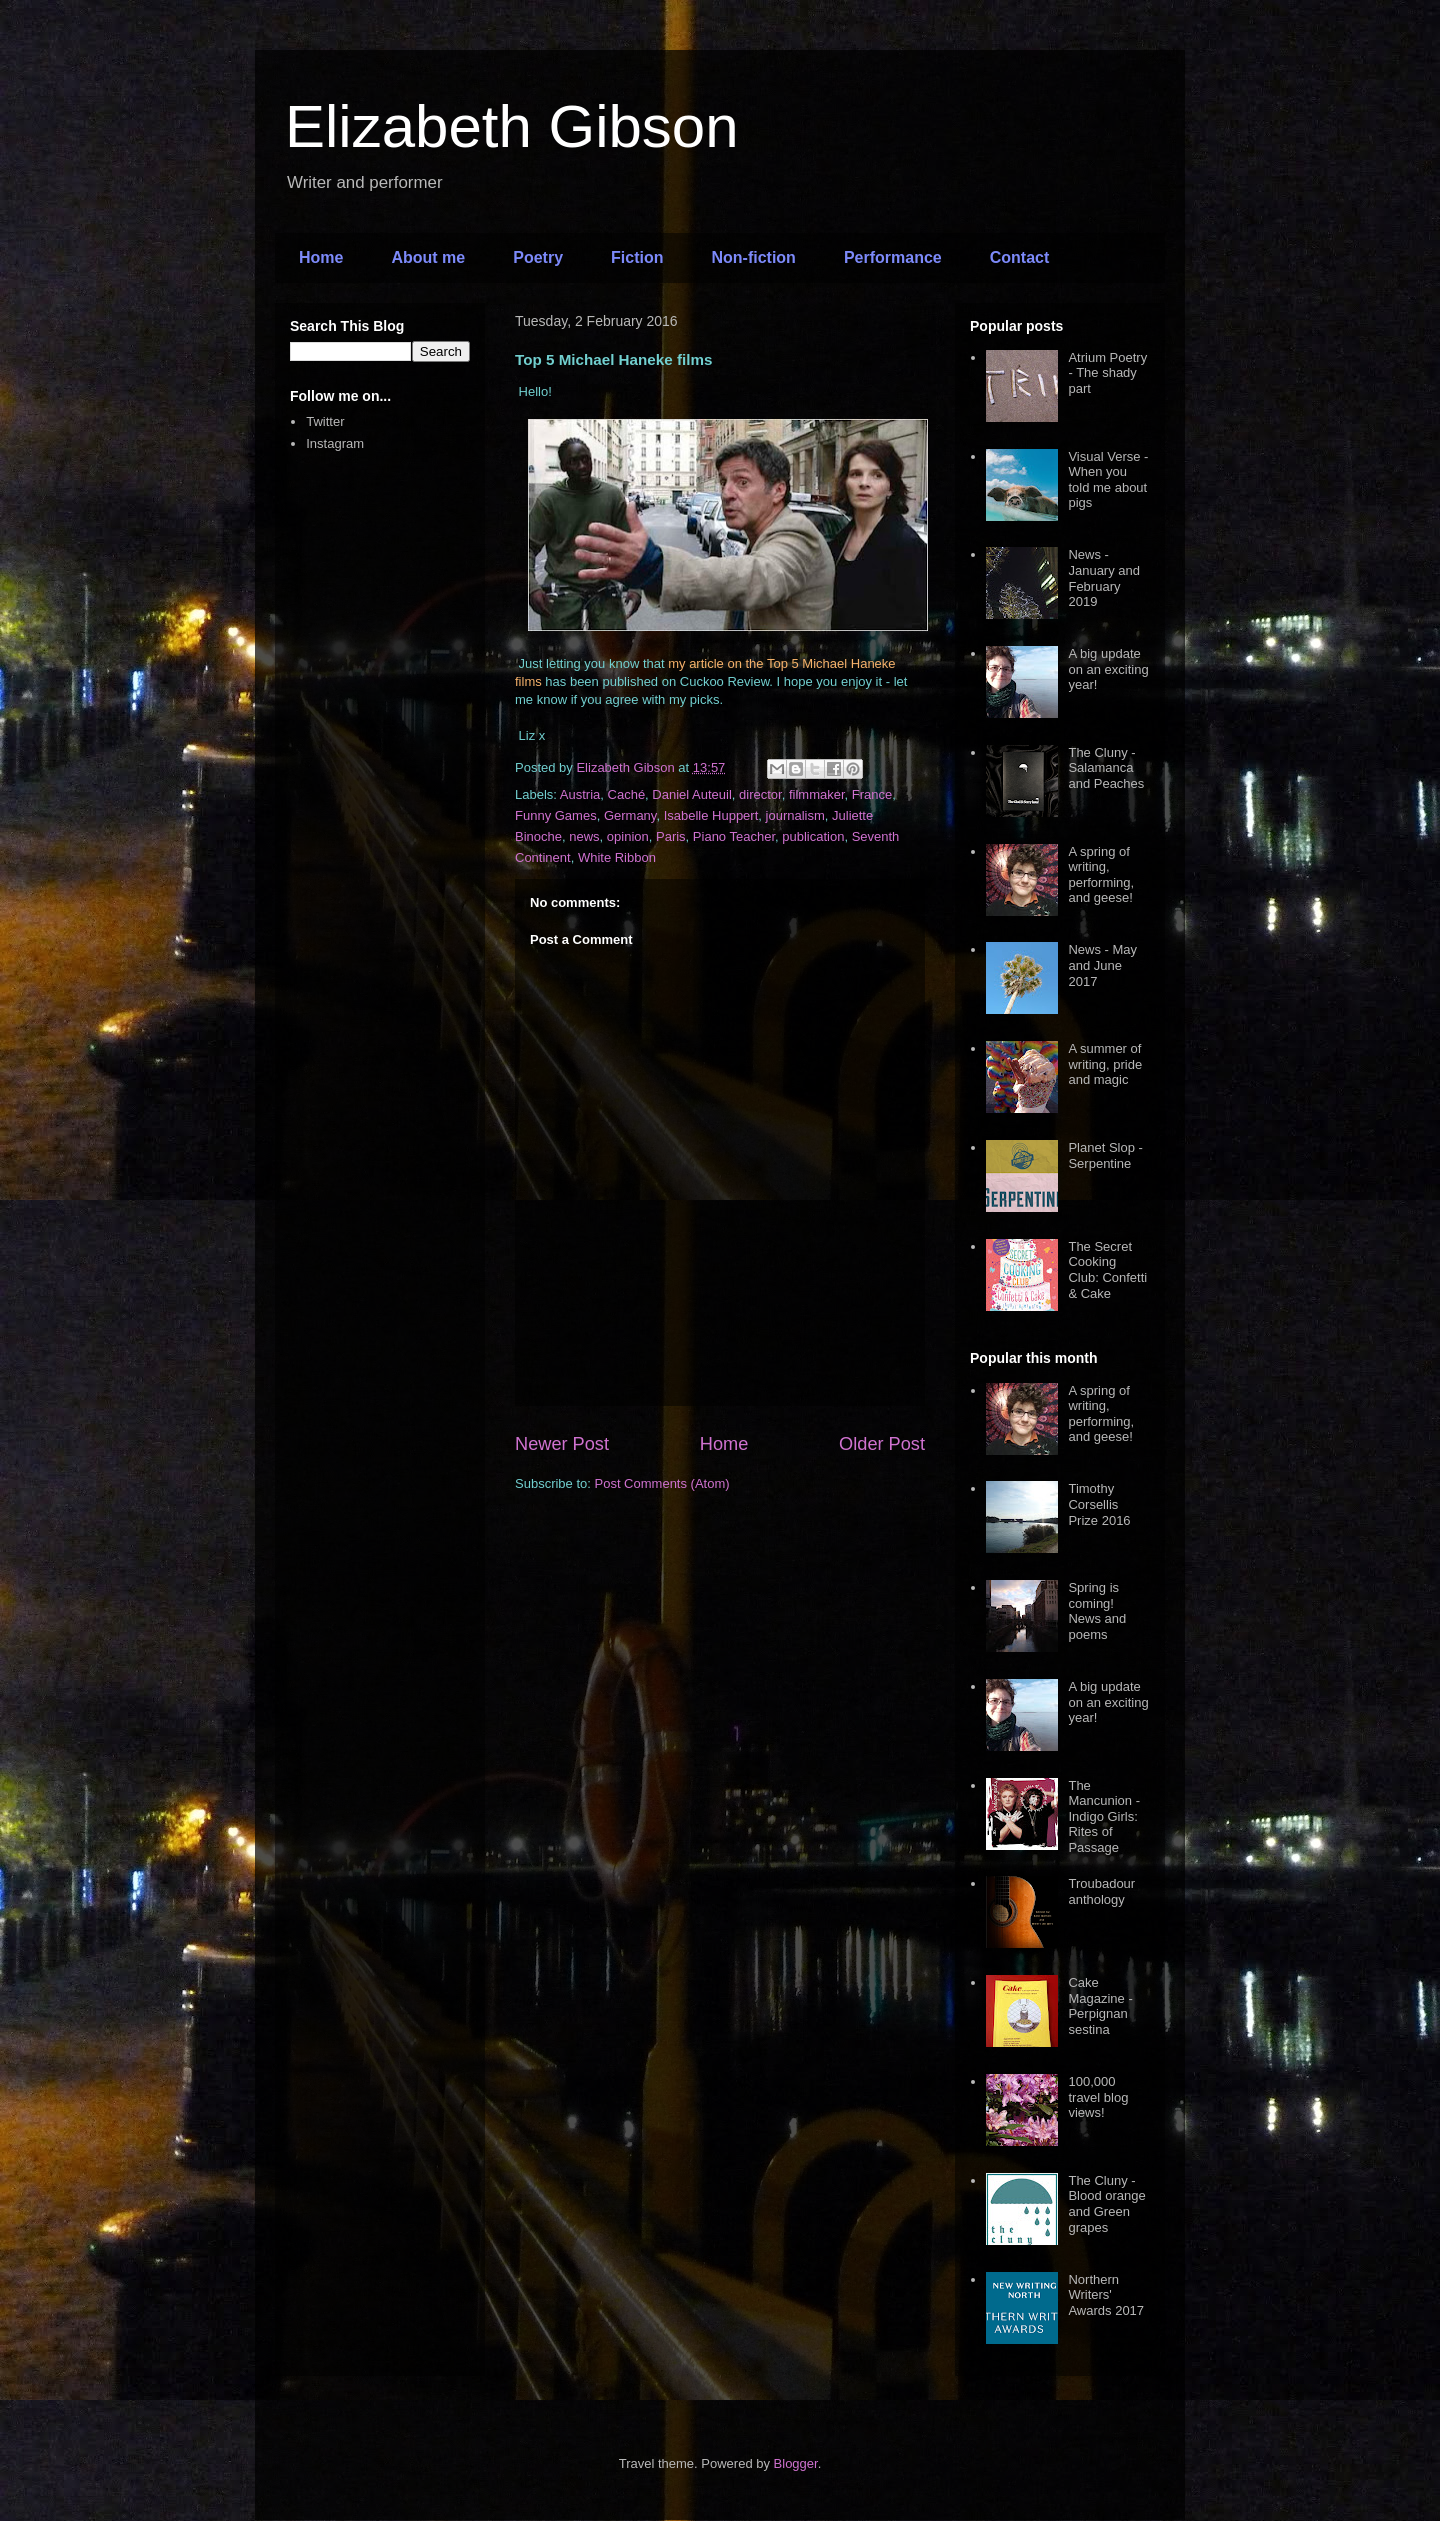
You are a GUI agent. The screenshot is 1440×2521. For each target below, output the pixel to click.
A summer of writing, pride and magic (1105, 1064)
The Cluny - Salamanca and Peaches (1106, 768)
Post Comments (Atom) (662, 1483)
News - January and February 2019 (1104, 578)
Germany (630, 815)
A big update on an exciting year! (1108, 669)
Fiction (637, 257)
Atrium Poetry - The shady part (1107, 373)
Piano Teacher (734, 836)
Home (321, 257)
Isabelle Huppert (711, 815)
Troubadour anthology (1101, 1891)
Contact (1020, 257)
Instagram (335, 443)
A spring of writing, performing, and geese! (1101, 875)
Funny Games (556, 815)
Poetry (538, 257)
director (760, 794)
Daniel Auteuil (692, 794)
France (872, 794)
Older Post (882, 1444)
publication (813, 836)
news (584, 836)
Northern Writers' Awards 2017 (1106, 2295)
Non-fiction (753, 257)
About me (428, 257)
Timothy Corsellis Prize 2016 (1099, 1504)
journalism (795, 815)
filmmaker (817, 794)
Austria (580, 794)
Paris (671, 836)
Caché (627, 794)
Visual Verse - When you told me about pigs (1108, 480)
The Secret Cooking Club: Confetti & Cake (1107, 1270)
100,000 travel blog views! (1098, 2097)
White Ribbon (617, 857)
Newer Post (562, 1444)
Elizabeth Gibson (512, 126)
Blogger (796, 2463)
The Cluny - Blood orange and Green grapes (1106, 2204)
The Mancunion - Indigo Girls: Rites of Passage (1104, 1816)
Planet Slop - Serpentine (1105, 1155)
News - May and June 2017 (1102, 965)
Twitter (325, 421)
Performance (893, 257)
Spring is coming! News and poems (1097, 1611)
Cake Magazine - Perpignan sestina (1100, 2006)
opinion (628, 836)
